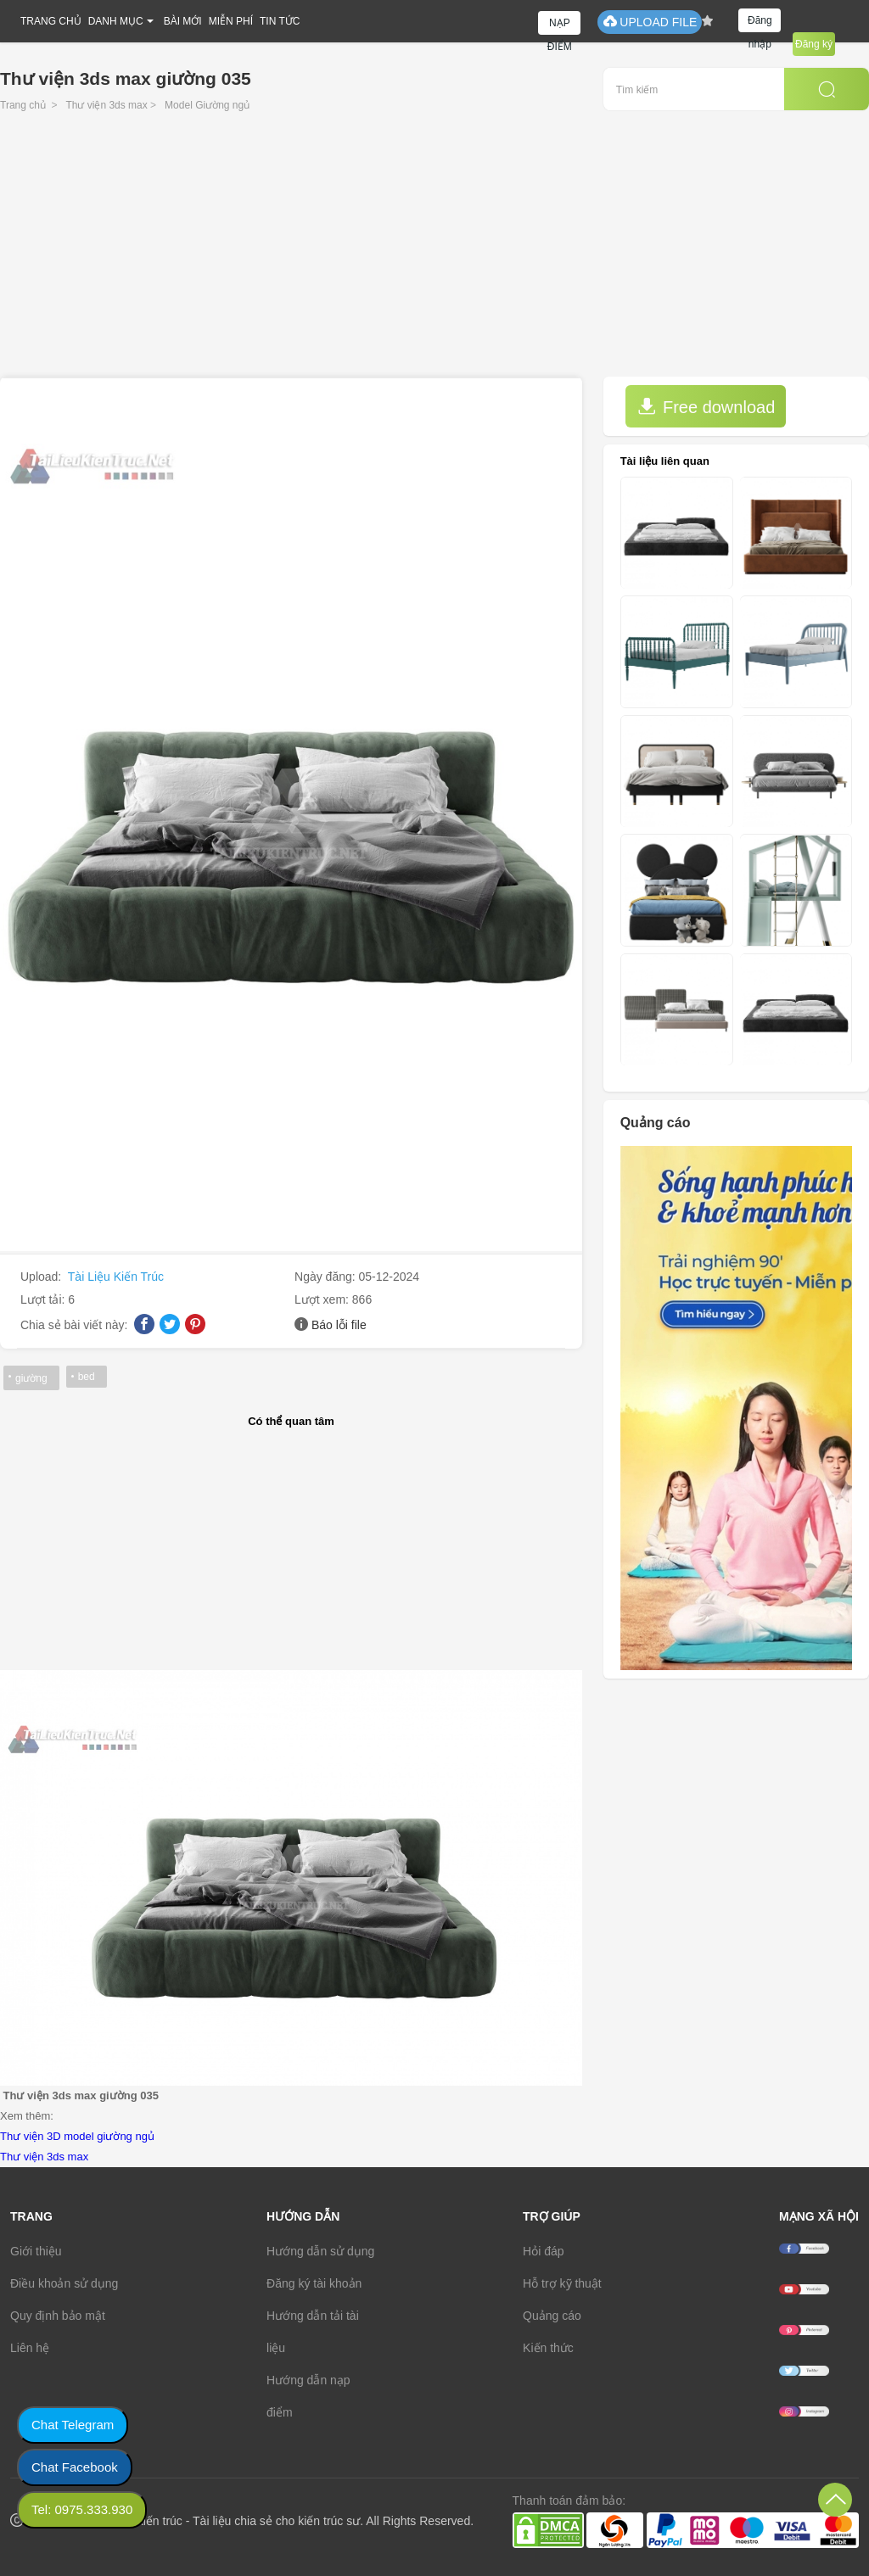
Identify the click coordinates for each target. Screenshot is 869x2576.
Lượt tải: (44, 1299)
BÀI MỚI (183, 21)
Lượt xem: (323, 1299)
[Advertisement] (434, 249)
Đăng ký (814, 44)
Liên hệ (29, 2348)
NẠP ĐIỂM (559, 26)
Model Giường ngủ (207, 105)
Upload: (42, 1276)
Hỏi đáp (543, 2251)
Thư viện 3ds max (106, 105)
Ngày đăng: (326, 1276)
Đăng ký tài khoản (314, 2283)
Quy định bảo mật (57, 2315)
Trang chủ (23, 105)
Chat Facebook (74, 2467)
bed (86, 1377)
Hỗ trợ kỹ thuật (562, 2283)
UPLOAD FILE (650, 21)
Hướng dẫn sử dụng (320, 2251)
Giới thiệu (36, 2251)
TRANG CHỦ (50, 21)
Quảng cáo (552, 2315)
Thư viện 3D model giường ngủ (77, 2136)
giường (31, 1378)
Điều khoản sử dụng (64, 2283)
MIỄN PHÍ (231, 21)
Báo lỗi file (339, 1325)
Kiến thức (548, 2348)
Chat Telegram (72, 2424)
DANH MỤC (115, 21)
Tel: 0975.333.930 (81, 2509)
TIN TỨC (280, 21)
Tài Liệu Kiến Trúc (116, 1276)
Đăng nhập (760, 23)
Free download (706, 406)
